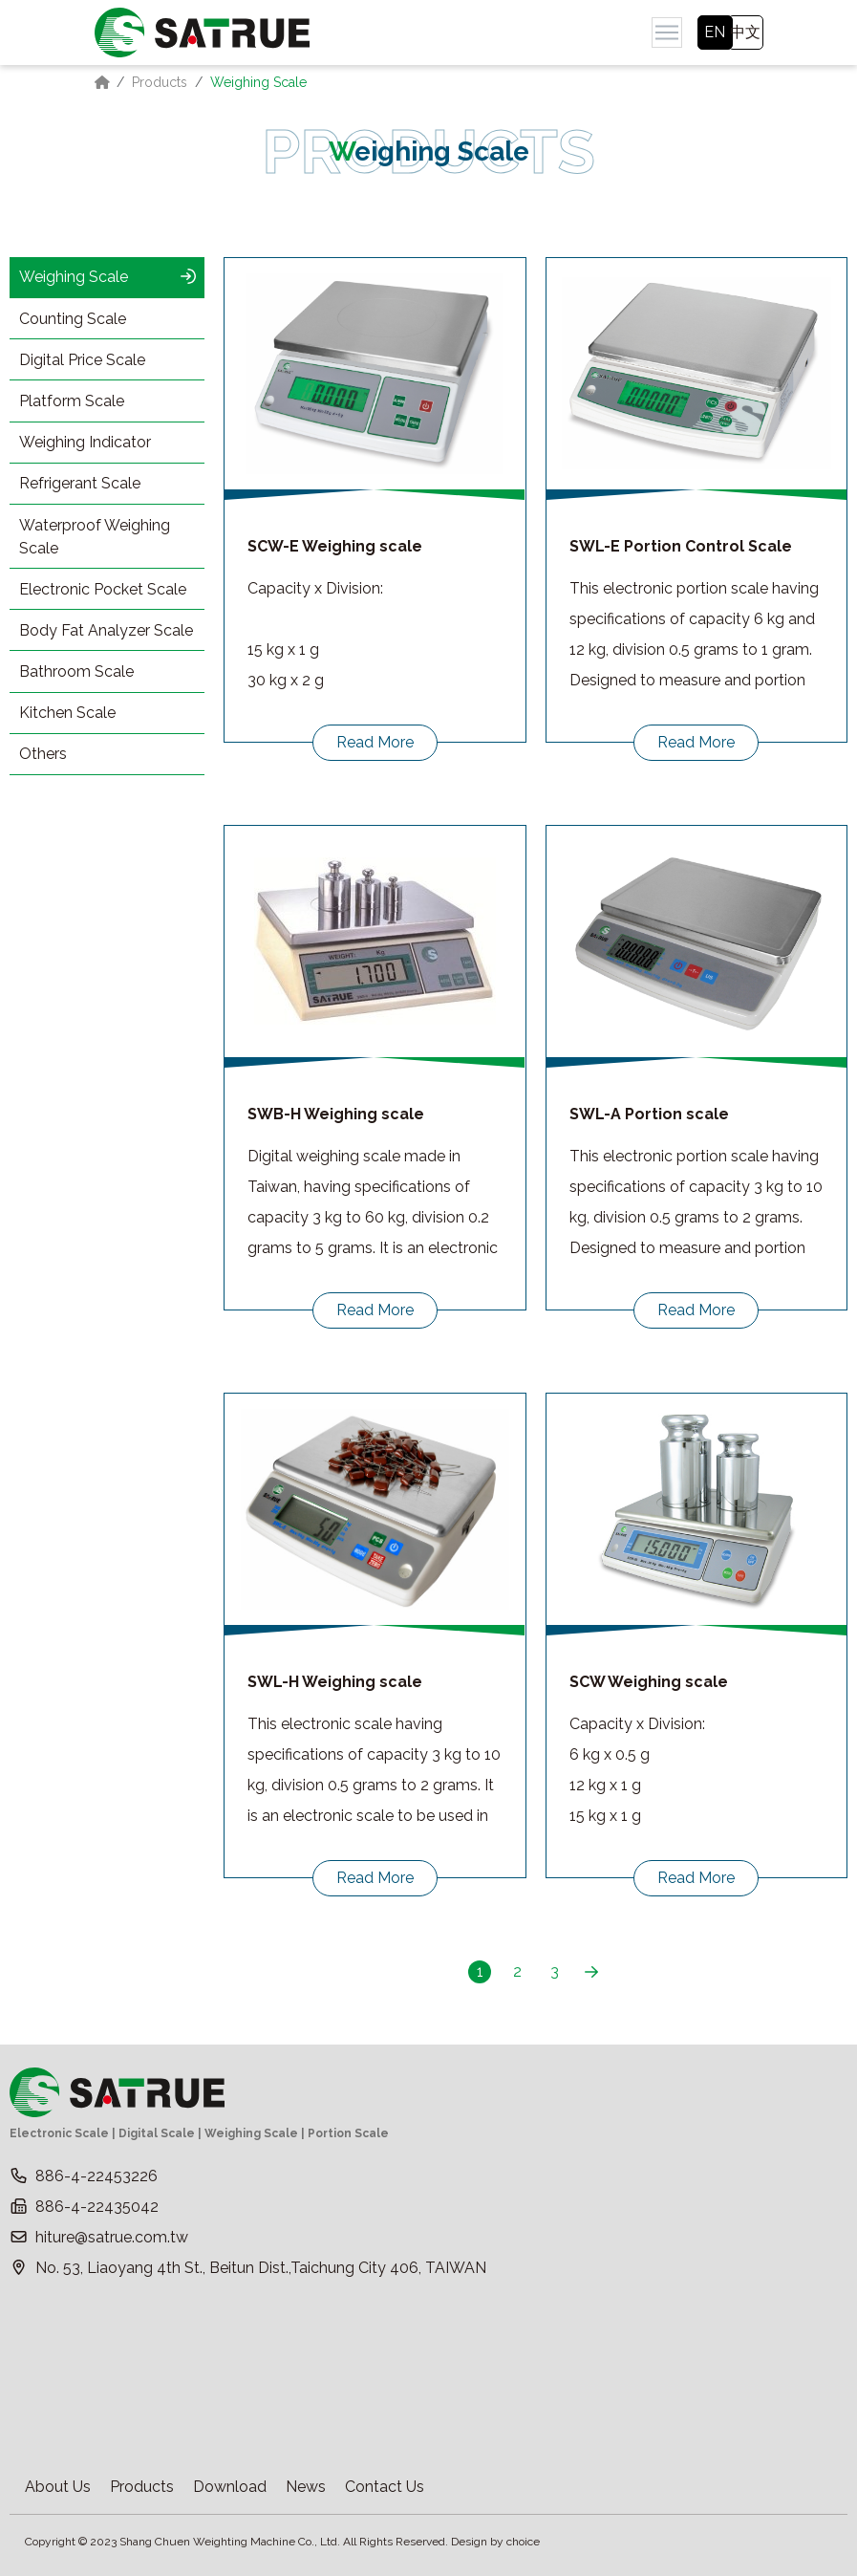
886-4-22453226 (96, 2176)
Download (230, 2487)
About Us (58, 2487)
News (306, 2487)
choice (523, 2541)
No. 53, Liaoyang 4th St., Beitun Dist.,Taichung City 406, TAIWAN (260, 2268)
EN (714, 32)
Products (159, 82)
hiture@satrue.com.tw (111, 2237)
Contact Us (384, 2487)
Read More (375, 742)
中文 (745, 32)
